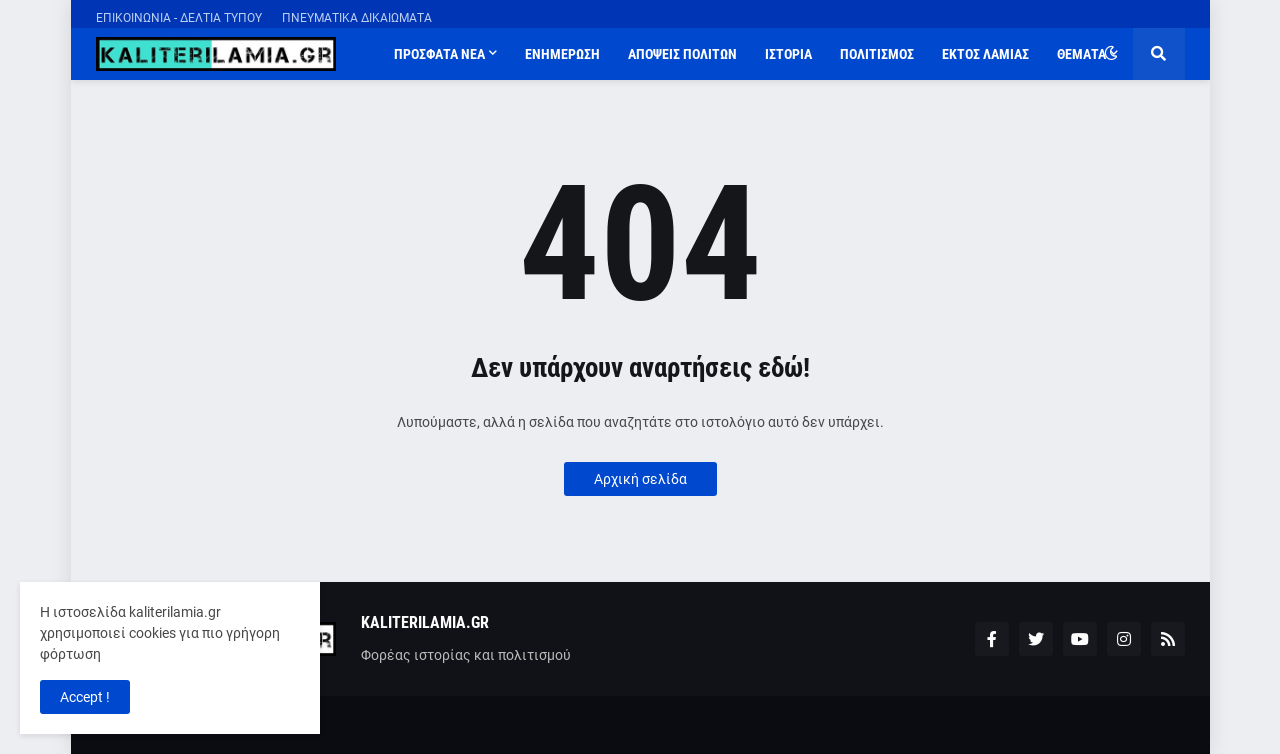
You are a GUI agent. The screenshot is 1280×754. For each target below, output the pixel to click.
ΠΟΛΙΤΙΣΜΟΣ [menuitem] (877, 54)
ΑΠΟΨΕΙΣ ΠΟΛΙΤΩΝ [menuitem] (682, 54)
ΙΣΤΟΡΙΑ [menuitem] (788, 54)
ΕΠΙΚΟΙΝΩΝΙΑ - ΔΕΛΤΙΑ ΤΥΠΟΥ (179, 18)
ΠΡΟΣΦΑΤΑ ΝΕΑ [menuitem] (439, 54)
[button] (1111, 54)
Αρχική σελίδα (640, 479)
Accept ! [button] (85, 697)
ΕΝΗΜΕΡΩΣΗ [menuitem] (562, 54)
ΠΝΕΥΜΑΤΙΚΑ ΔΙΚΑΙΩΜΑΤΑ (357, 18)
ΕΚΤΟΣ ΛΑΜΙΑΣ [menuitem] (985, 54)
